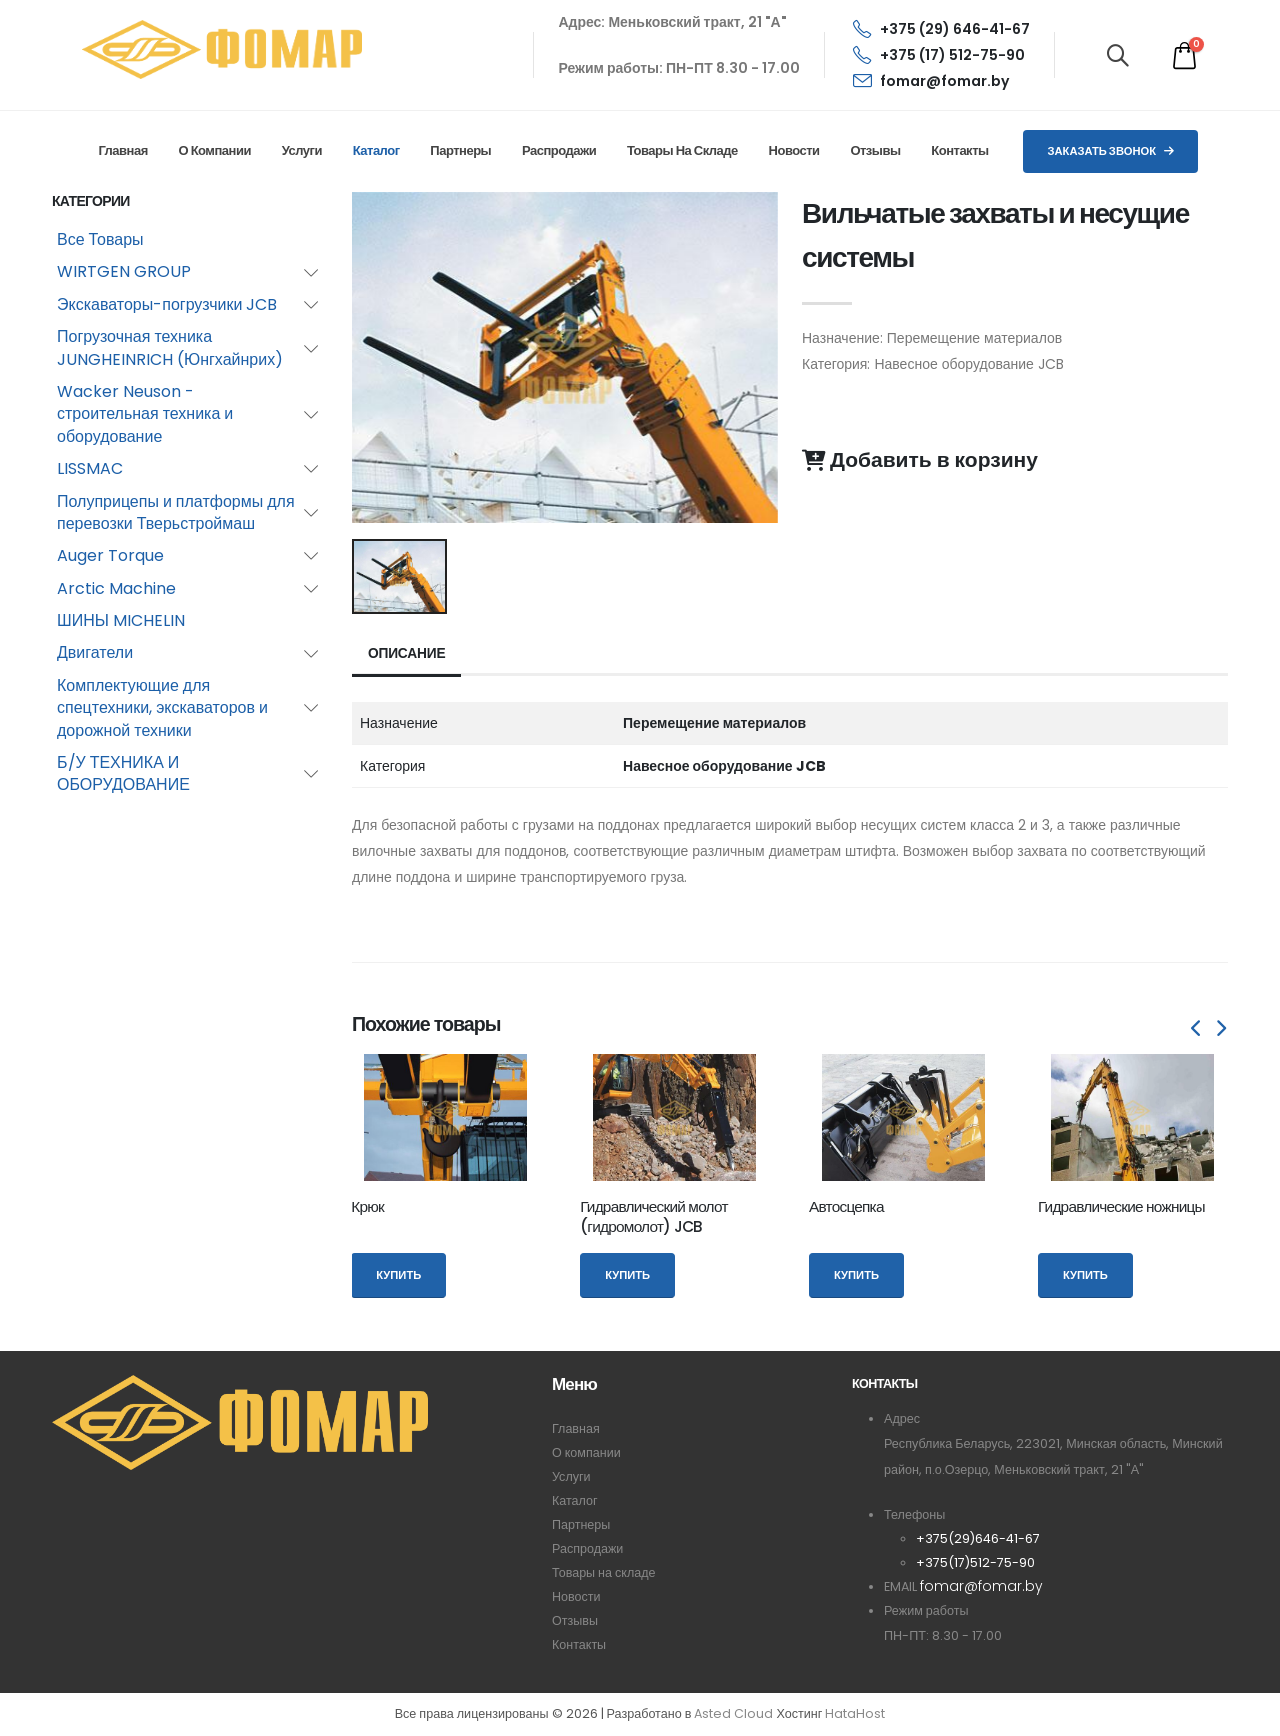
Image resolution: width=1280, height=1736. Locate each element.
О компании (215, 150)
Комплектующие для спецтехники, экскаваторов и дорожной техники (162, 708)
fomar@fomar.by (931, 81)
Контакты (959, 150)
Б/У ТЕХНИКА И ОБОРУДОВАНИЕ (123, 773)
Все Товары (100, 239)
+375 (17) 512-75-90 (939, 55)
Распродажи (559, 150)
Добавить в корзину (920, 460)
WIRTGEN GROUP (124, 271)
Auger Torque (110, 555)
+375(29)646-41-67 (978, 1538)
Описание (407, 654)
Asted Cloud (733, 1714)
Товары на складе (682, 150)
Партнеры (460, 150)
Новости (794, 150)
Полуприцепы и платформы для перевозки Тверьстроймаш (176, 512)
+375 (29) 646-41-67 (941, 29)
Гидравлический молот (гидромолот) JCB (654, 1216)
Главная (122, 150)
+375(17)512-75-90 (975, 1562)
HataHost (855, 1714)
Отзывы (875, 150)
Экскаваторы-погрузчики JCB (167, 304)
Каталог (376, 150)
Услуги (302, 150)
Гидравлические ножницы (1121, 1206)
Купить (398, 1275)
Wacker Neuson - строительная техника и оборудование (145, 414)
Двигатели (95, 652)
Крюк (367, 1206)
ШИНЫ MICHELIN (121, 620)
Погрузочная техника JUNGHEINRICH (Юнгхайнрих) (170, 347)
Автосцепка (846, 1206)
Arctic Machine (116, 588)
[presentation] (1197, 1029)
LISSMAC (90, 468)
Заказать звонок (1110, 151)
